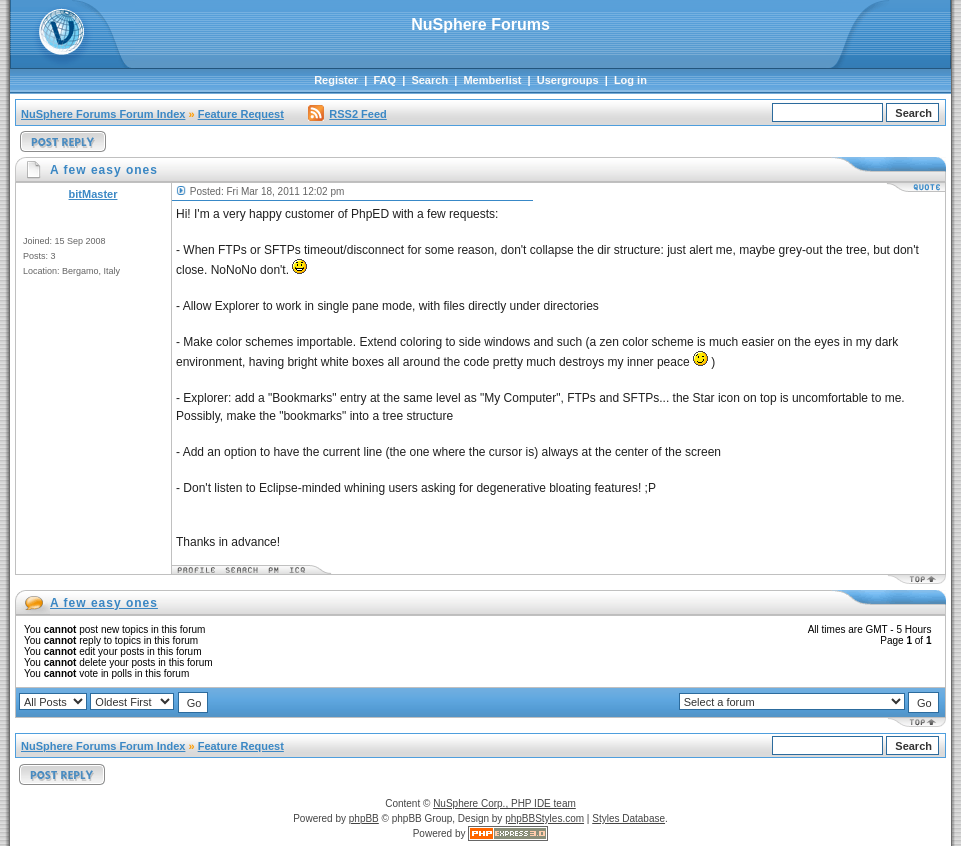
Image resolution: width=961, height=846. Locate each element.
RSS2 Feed (347, 114)
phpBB (364, 818)
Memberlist (492, 80)
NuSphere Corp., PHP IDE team (504, 803)
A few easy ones (104, 603)
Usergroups (568, 80)
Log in (630, 80)
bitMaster (93, 194)
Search (429, 80)
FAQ (384, 80)
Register (336, 80)
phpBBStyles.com (544, 818)
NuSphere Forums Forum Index (103, 114)
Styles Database (628, 818)
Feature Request (241, 114)
